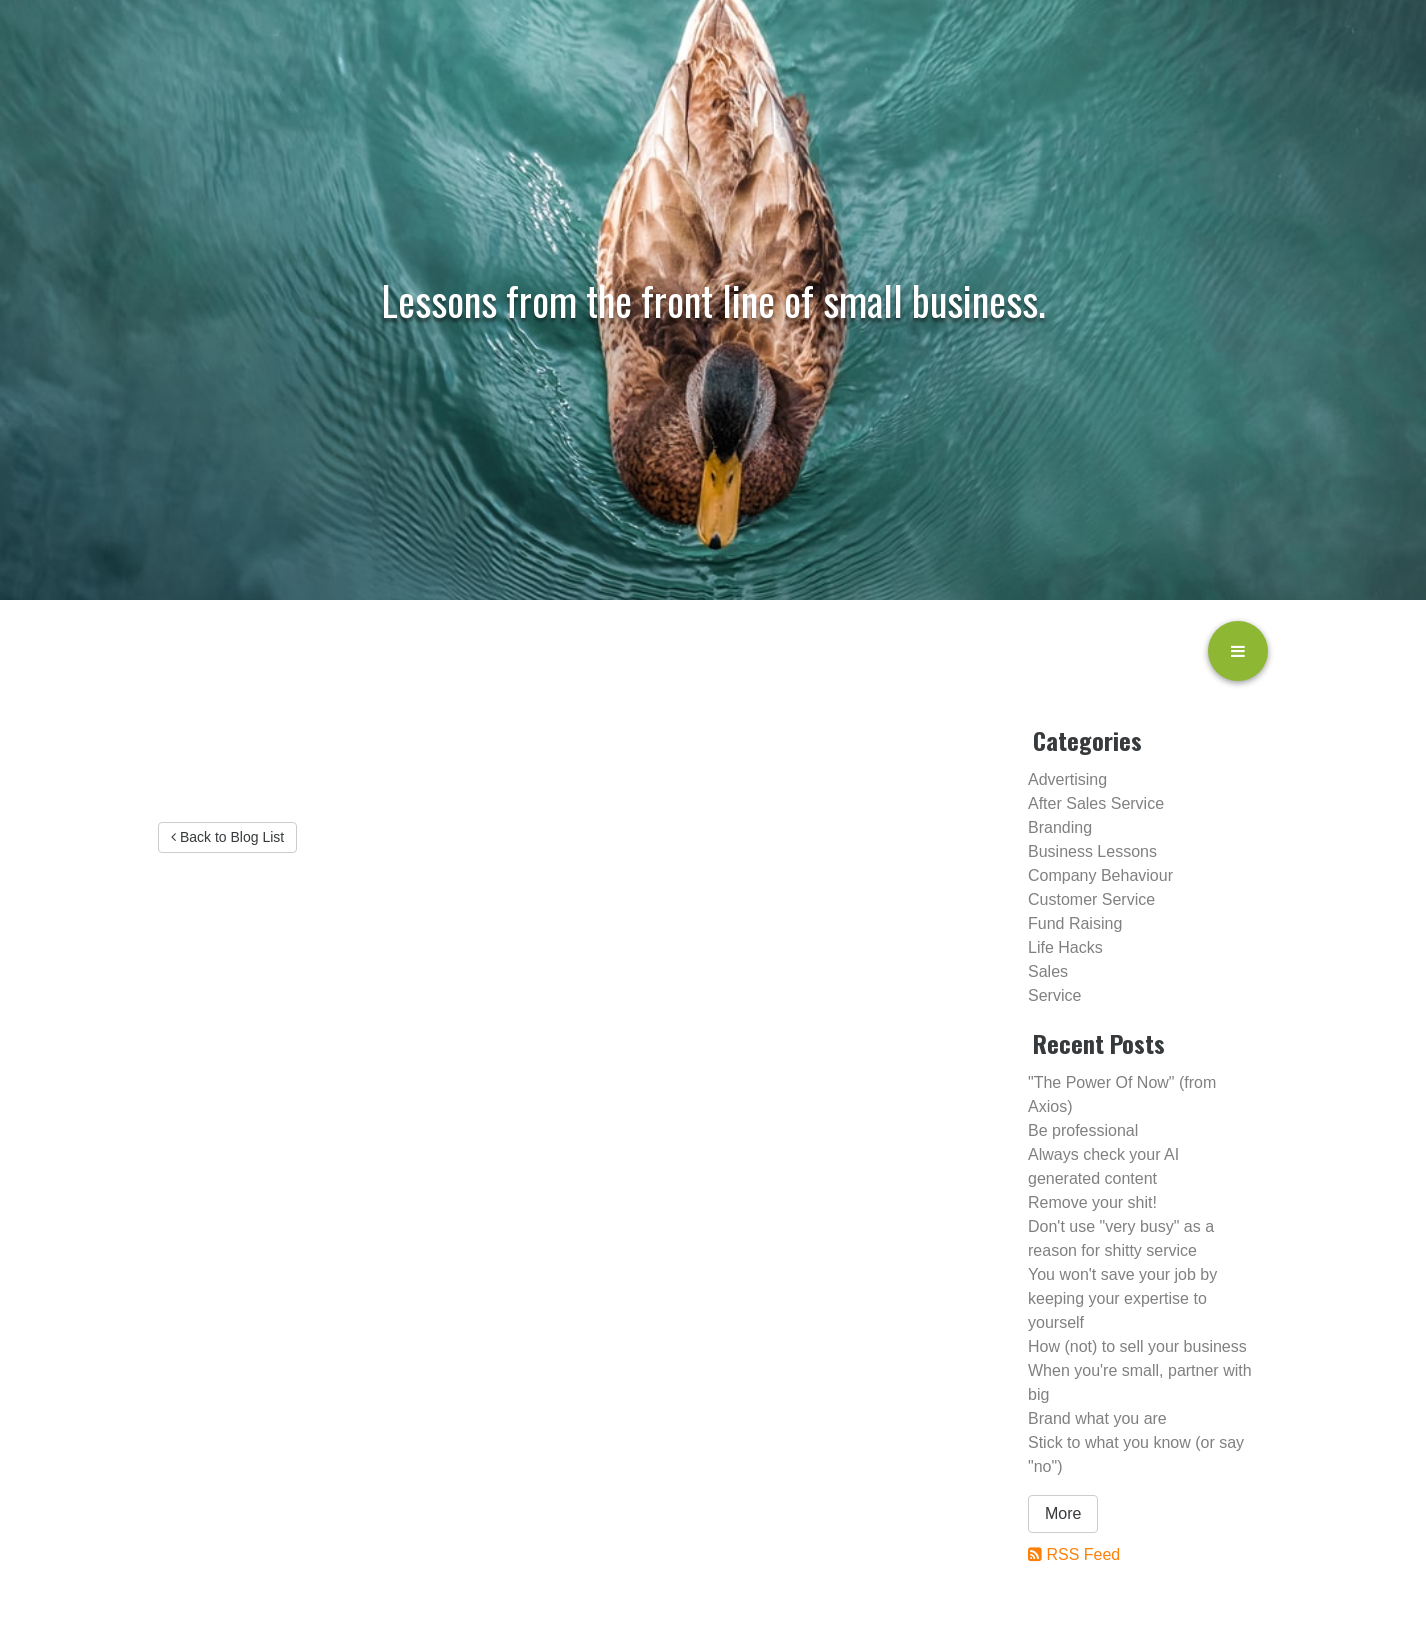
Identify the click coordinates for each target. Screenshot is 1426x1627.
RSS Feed (1083, 1554)
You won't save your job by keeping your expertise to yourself (1122, 1298)
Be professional (1083, 1130)
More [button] (1063, 1513)
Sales (1048, 971)
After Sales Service (1096, 803)
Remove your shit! (1092, 1202)
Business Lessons (1092, 851)
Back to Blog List (227, 837)
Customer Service (1091, 899)
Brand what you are (1097, 1418)
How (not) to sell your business (1137, 1346)
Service (1054, 995)
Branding (1060, 827)
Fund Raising (1075, 923)
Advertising (1067, 779)
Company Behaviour (1100, 875)
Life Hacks (1065, 947)
